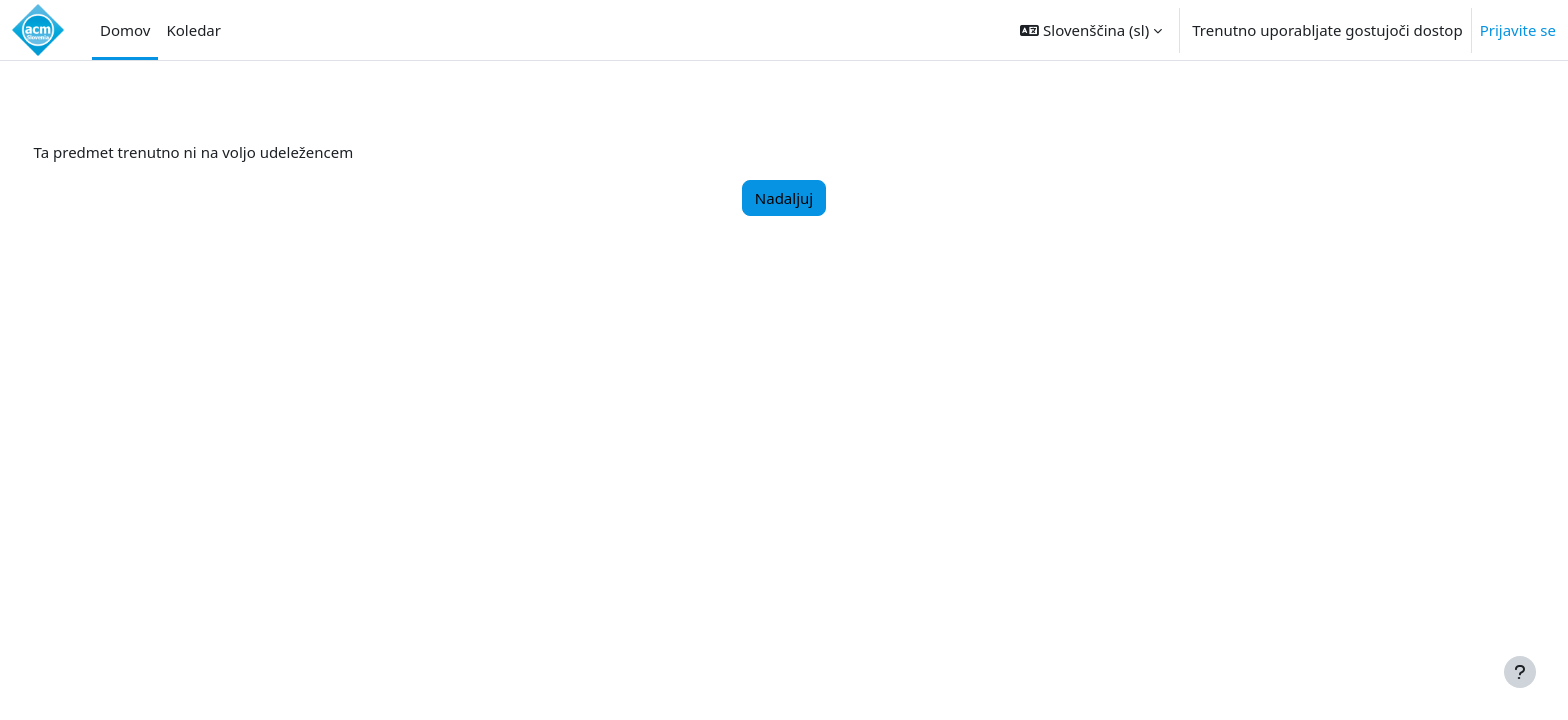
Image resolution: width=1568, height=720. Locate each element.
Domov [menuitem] (125, 30)
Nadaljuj (784, 198)
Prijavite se (1518, 30)
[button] (1091, 30)
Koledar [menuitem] (193, 30)
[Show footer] (1520, 672)
